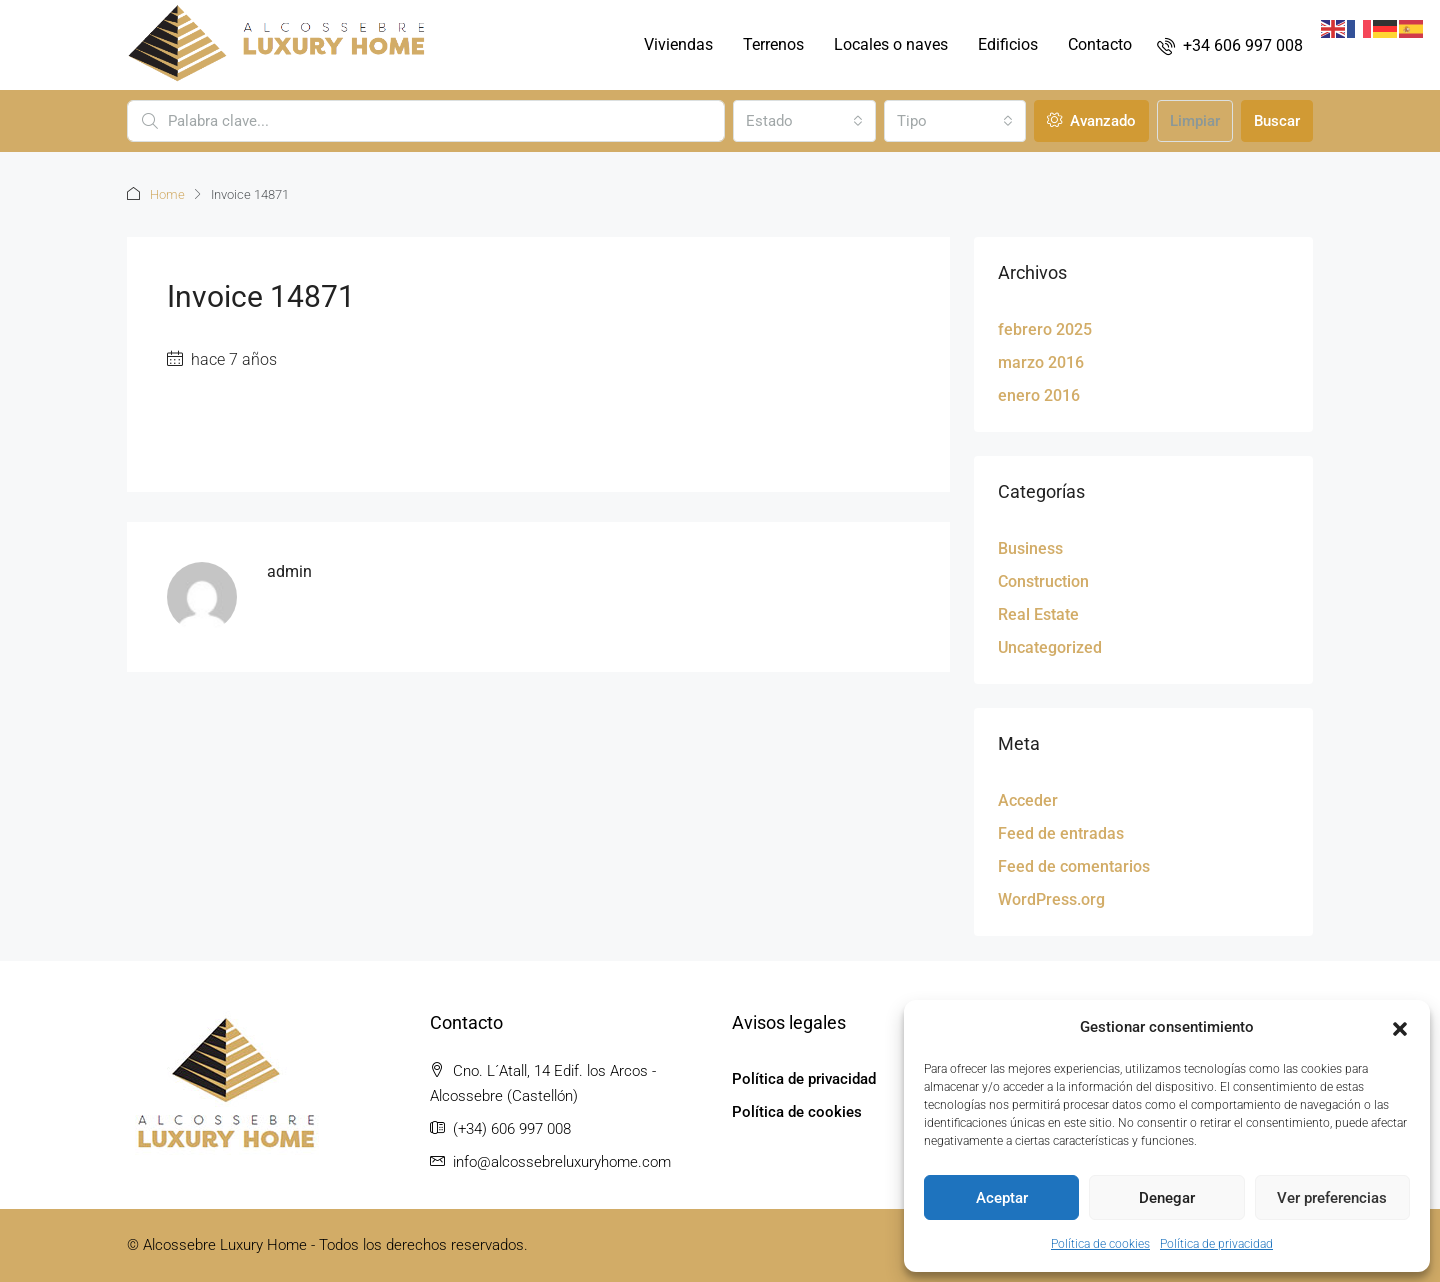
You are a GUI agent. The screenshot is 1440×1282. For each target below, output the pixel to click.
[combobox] (804, 121)
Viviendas (678, 44)
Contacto (1100, 44)
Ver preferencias (1332, 1198)
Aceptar (1002, 1198)
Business (1030, 548)
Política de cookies (1100, 1244)
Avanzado (1091, 121)
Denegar (1167, 1198)
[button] (1400, 1028)
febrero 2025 (1045, 329)
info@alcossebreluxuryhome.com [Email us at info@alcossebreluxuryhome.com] (562, 1162)
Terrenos (773, 44)
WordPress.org (1051, 899)
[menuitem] (1230, 45)
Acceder (1028, 800)
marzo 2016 (1041, 362)
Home (167, 194)
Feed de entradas (1061, 833)
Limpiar (1195, 121)
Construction (1043, 581)
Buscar (1277, 121)
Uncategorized (1050, 647)
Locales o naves (891, 44)
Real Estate (1038, 614)
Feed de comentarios (1074, 866)
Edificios (1008, 44)
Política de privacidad (1216, 1244)
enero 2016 (1039, 395)
